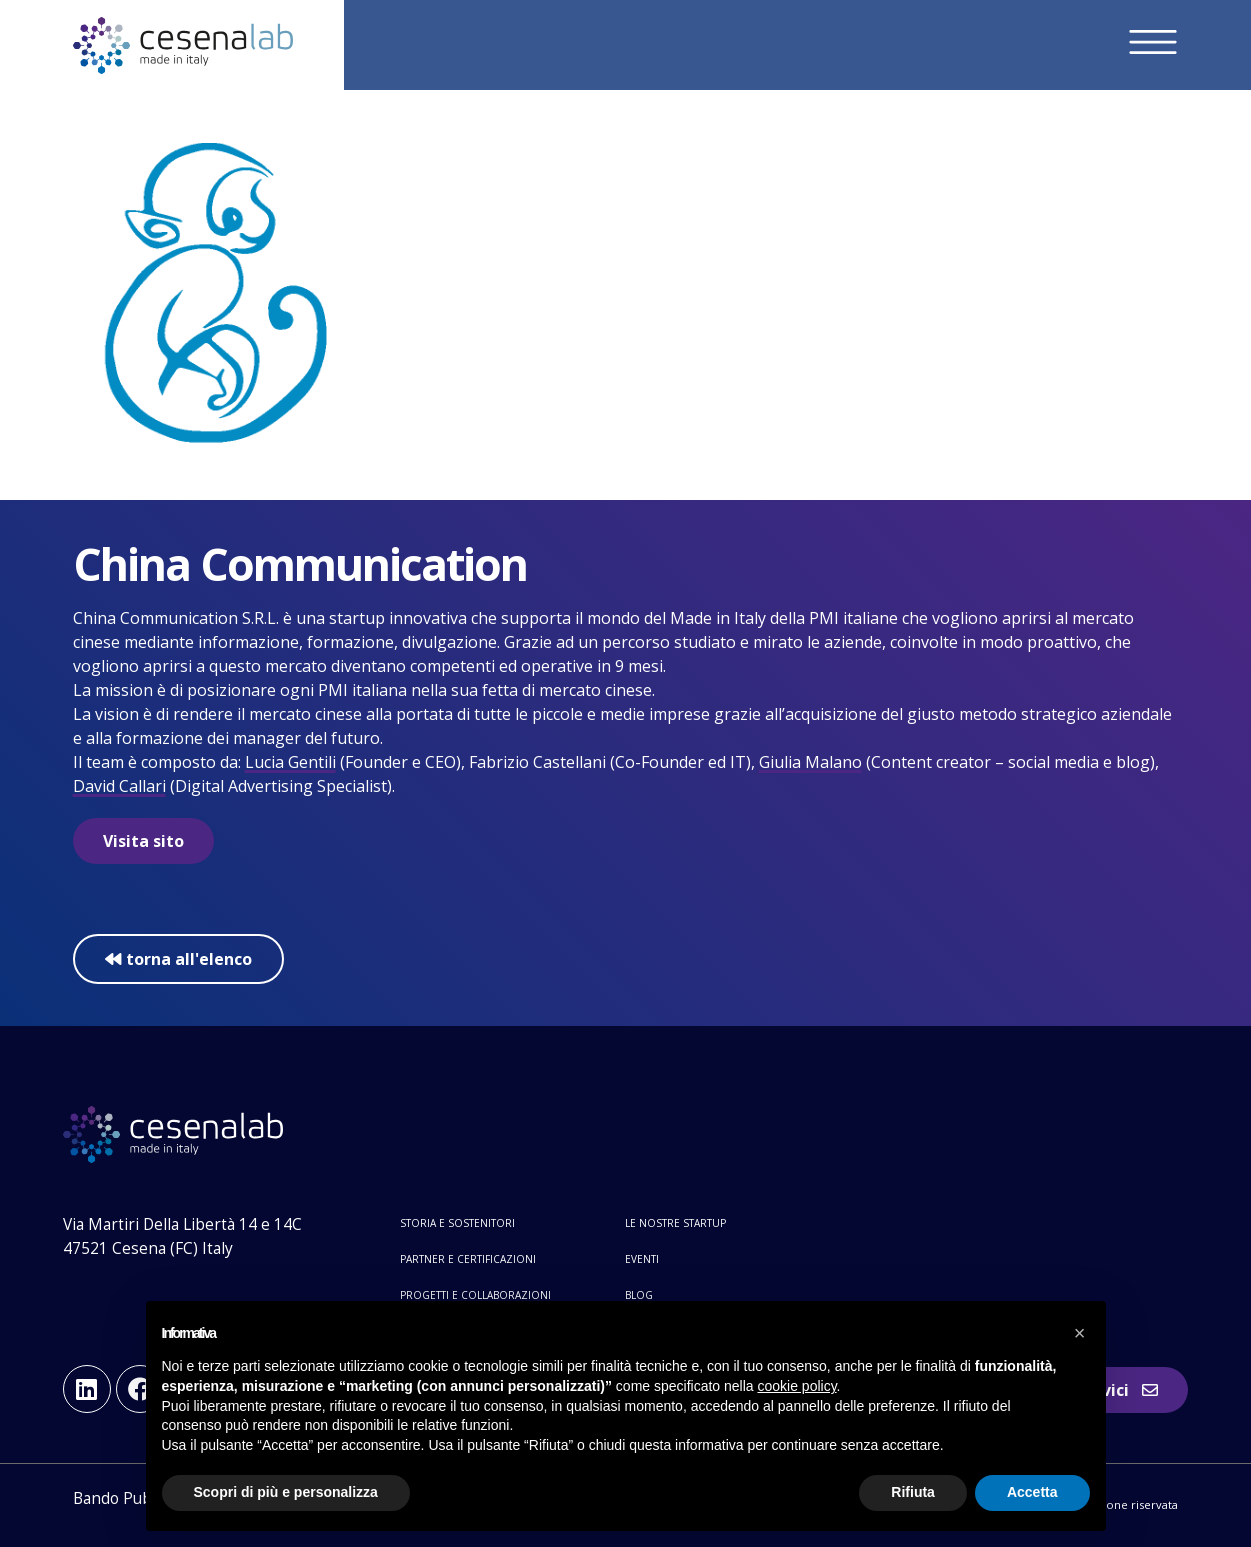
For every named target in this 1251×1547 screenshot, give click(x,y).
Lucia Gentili (290, 762)
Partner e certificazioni (468, 1259)
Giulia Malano (810, 762)
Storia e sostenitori (457, 1223)
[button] (1080, 1333)
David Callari (119, 786)
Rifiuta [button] (913, 1492)
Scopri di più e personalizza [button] (286, 1492)
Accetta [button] (1032, 1492)
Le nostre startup (675, 1223)
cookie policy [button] (796, 1386)
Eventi (642, 1259)
